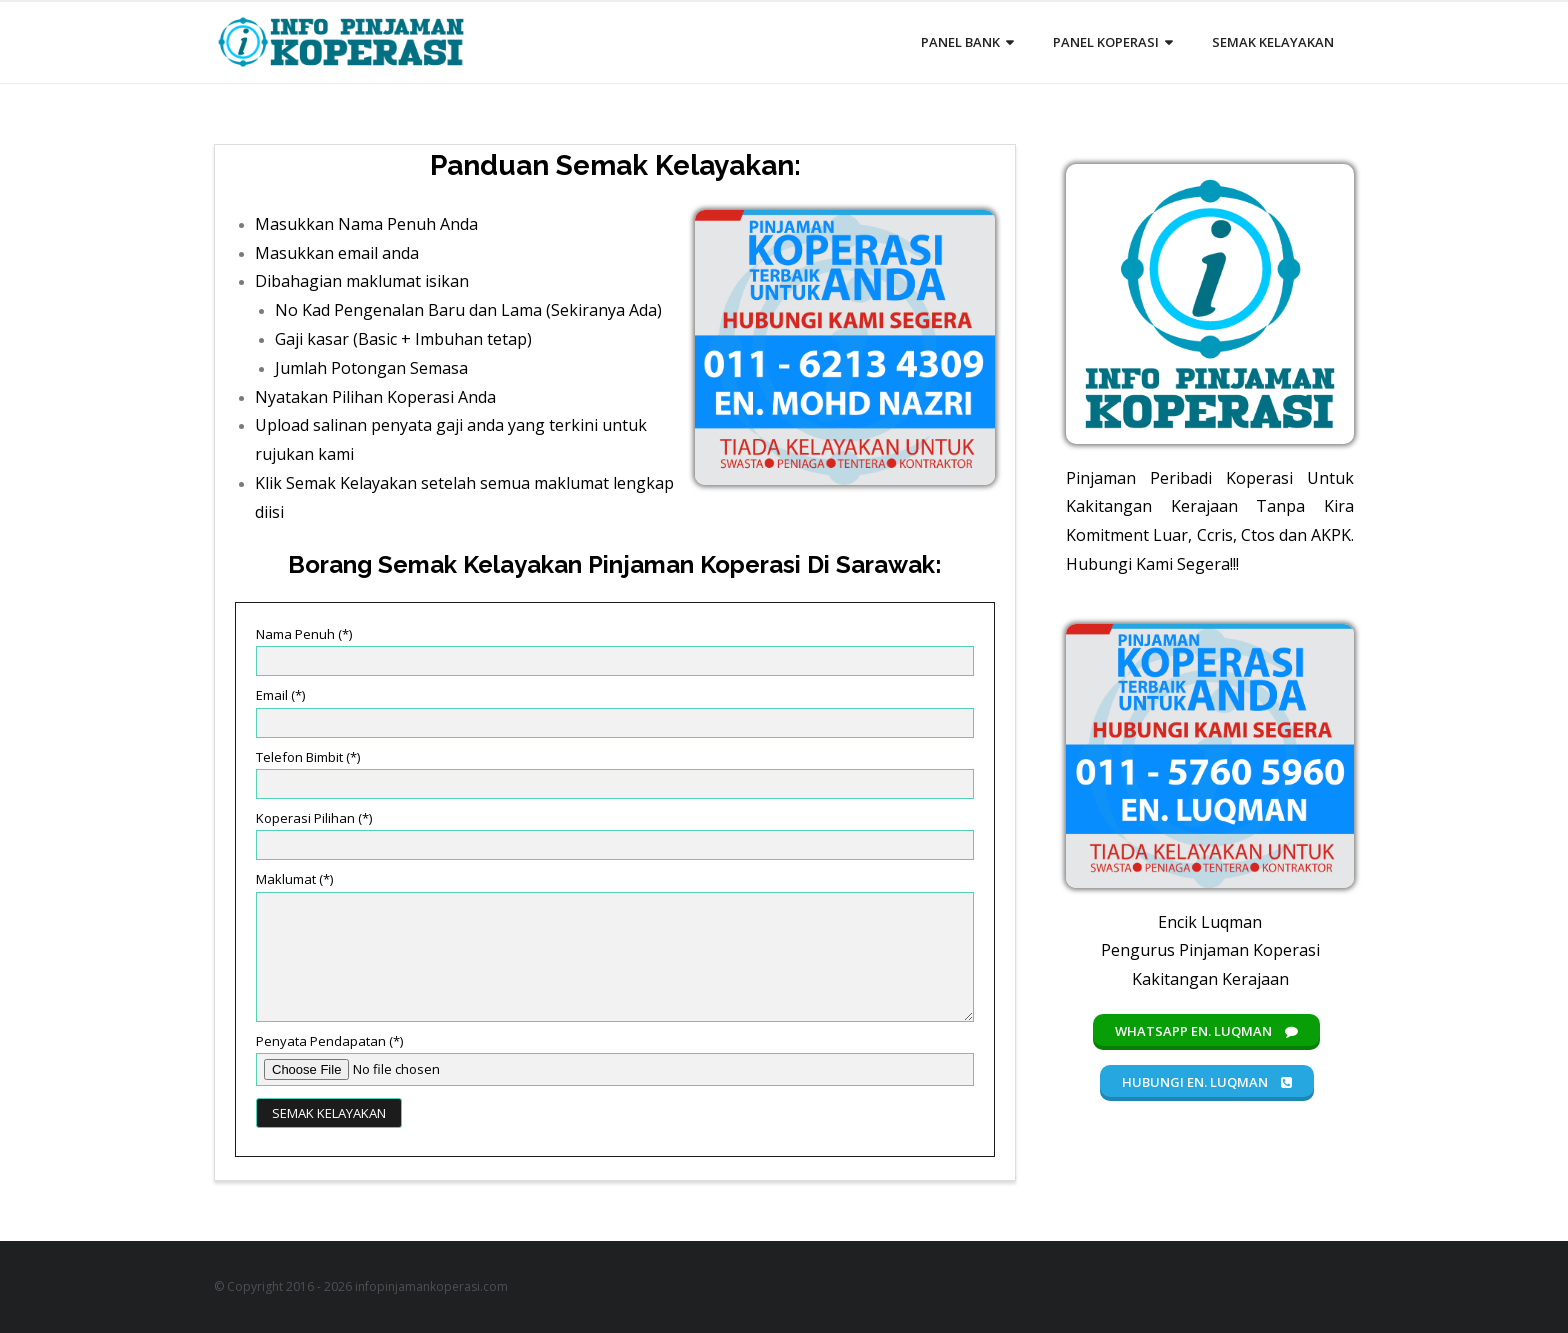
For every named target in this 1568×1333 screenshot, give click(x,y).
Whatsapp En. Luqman (1206, 1031)
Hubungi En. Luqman (1207, 1082)
